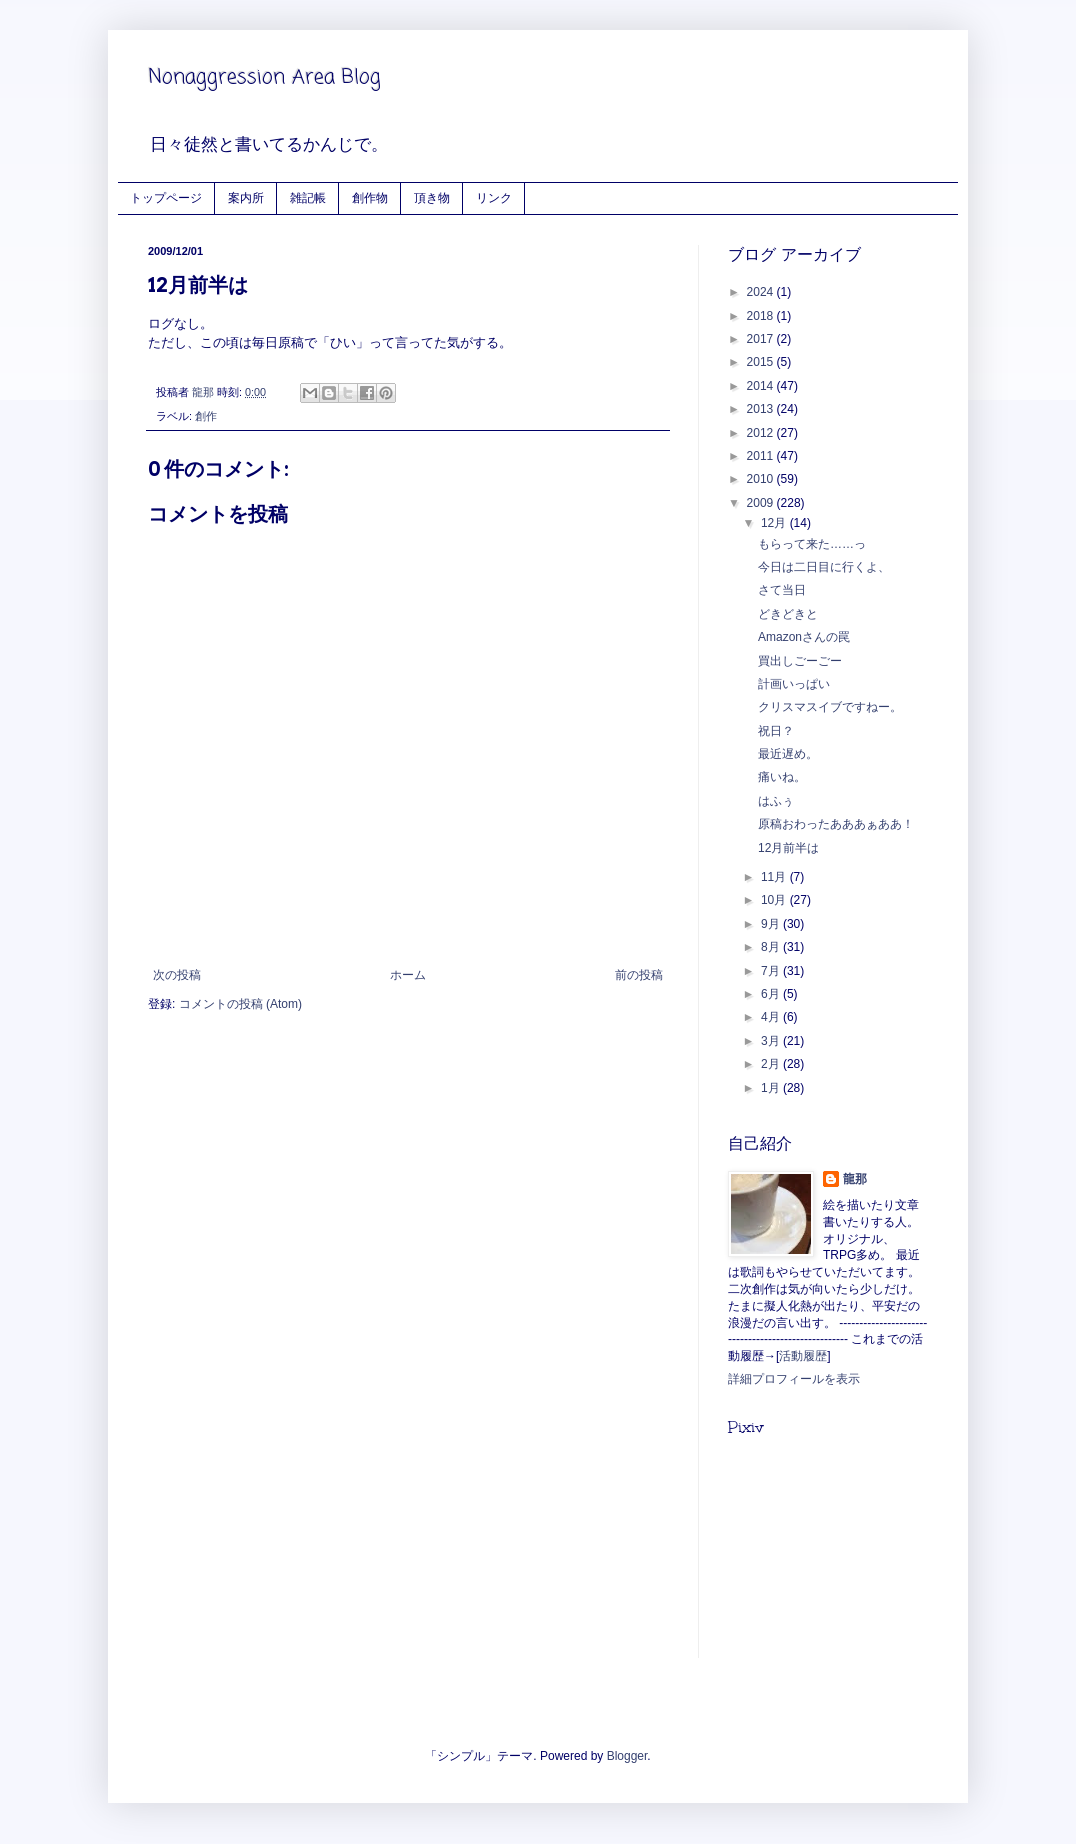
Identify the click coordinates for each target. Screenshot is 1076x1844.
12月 (775, 523)
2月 (772, 1064)
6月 (772, 994)
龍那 (855, 1179)
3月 (772, 1041)
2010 (762, 479)
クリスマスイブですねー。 (830, 707)
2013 (762, 409)
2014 (762, 386)
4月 (772, 1017)
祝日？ (776, 731)
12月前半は (788, 848)
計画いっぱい (794, 684)
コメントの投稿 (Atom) (240, 1004)
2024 (762, 292)
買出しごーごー (800, 661)
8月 (772, 947)
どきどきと (788, 614)
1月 (772, 1088)
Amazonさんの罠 (804, 637)
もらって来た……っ (812, 544)
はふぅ (776, 801)
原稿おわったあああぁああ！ (836, 824)
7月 (772, 971)
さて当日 (782, 590)
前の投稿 (639, 975)
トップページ (166, 197)
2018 (762, 316)
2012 (762, 433)
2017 (762, 339)
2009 (762, 503)
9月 (772, 924)
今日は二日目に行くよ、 (824, 567)
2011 (762, 456)
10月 (775, 900)
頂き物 (432, 197)
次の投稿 (177, 975)
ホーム (408, 975)
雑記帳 (308, 197)
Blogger (627, 1756)
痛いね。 (782, 777)
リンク (494, 197)
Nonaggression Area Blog (264, 77)
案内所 (246, 197)
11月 (775, 877)
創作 (206, 416)
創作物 (370, 197)
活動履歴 (803, 1356)
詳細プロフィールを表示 (794, 1379)
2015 (762, 362)
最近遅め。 (788, 754)
